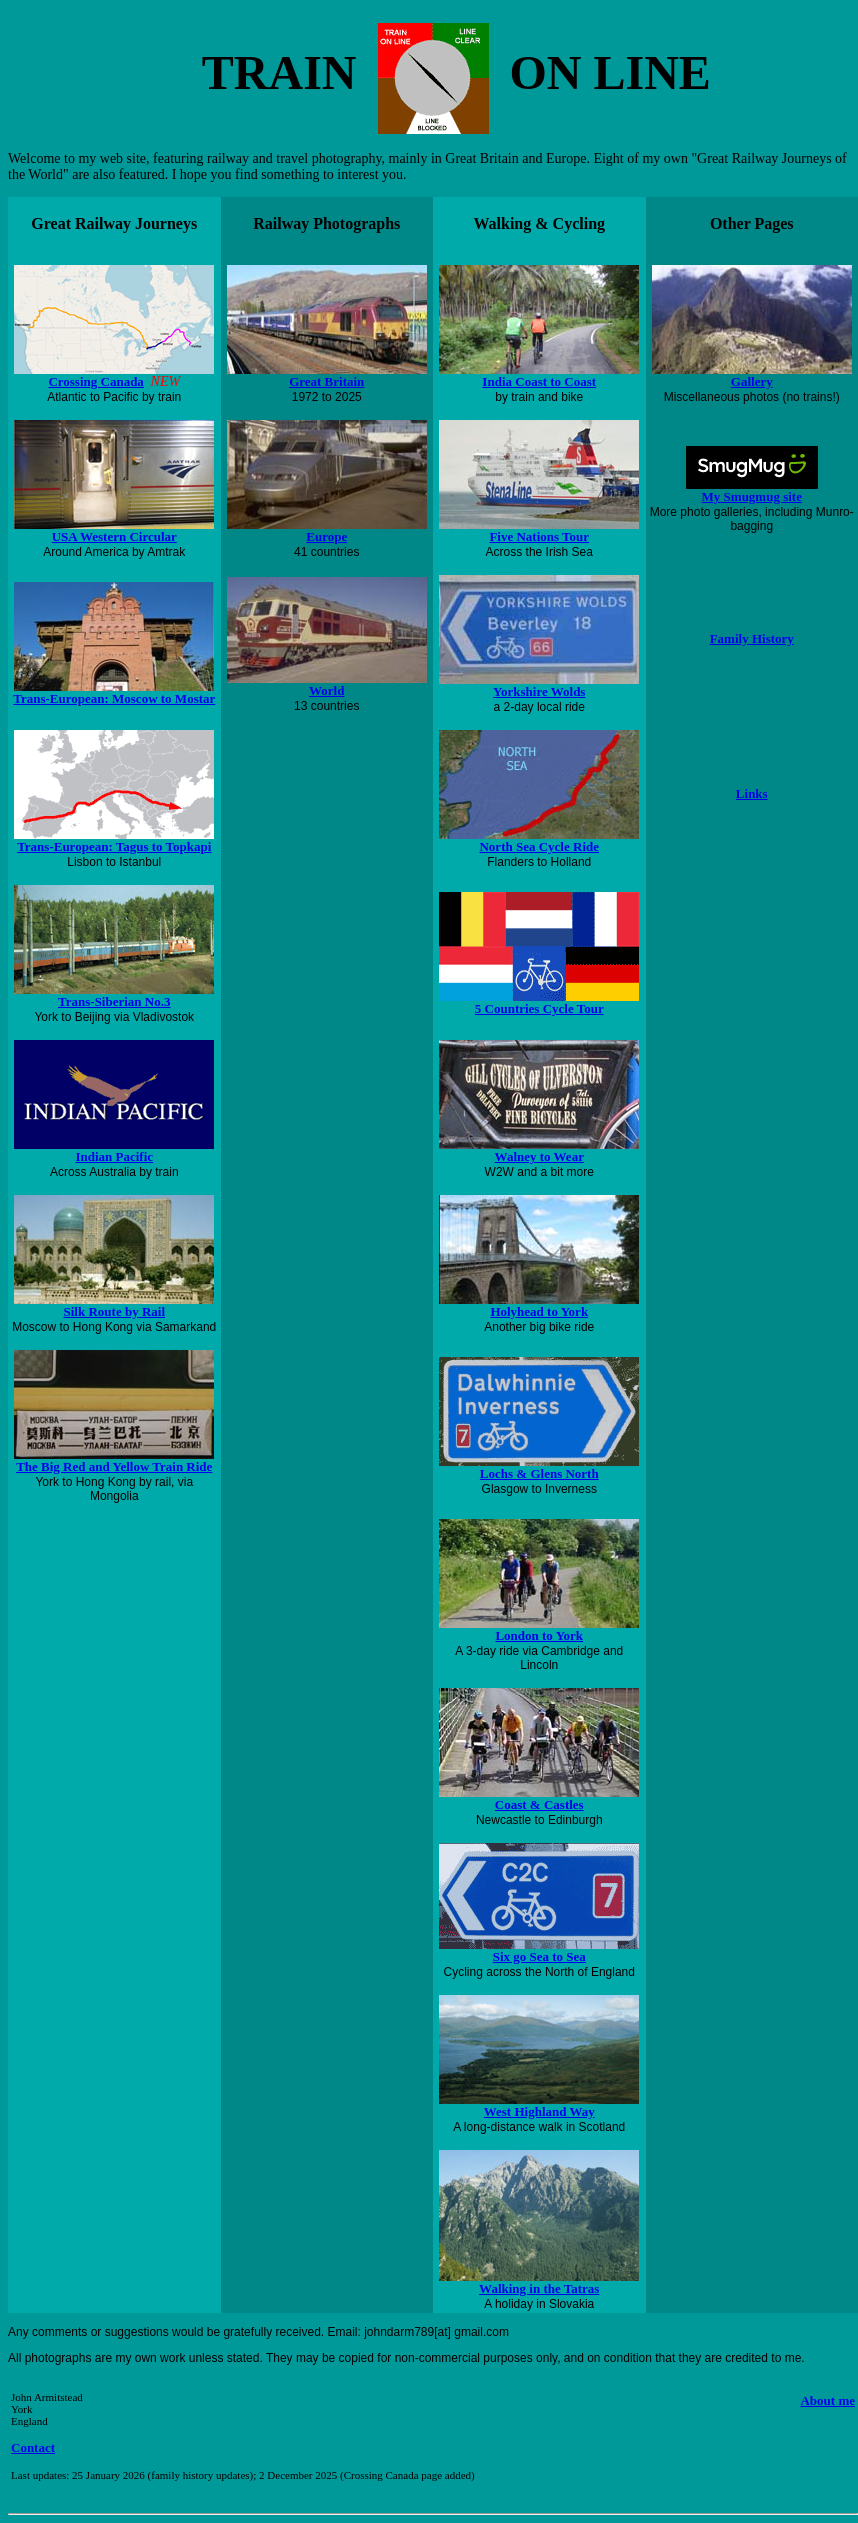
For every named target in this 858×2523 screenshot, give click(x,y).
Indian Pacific (114, 1156)
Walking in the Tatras (539, 2288)
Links (752, 793)
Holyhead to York (539, 1311)
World (326, 690)
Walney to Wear (539, 1156)
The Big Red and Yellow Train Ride (114, 1466)
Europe (326, 536)
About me (827, 2400)
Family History (752, 638)
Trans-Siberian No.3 (114, 1001)
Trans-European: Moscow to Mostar (114, 698)
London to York (539, 1635)
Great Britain (326, 381)
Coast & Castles (539, 1804)
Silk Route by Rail (115, 1311)
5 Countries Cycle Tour (539, 1002)
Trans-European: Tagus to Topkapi (114, 846)
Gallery (752, 381)
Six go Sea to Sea (539, 1956)
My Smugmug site (752, 496)
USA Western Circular (114, 536)
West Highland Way (539, 2111)
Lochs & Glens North (539, 1473)
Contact (33, 2447)
